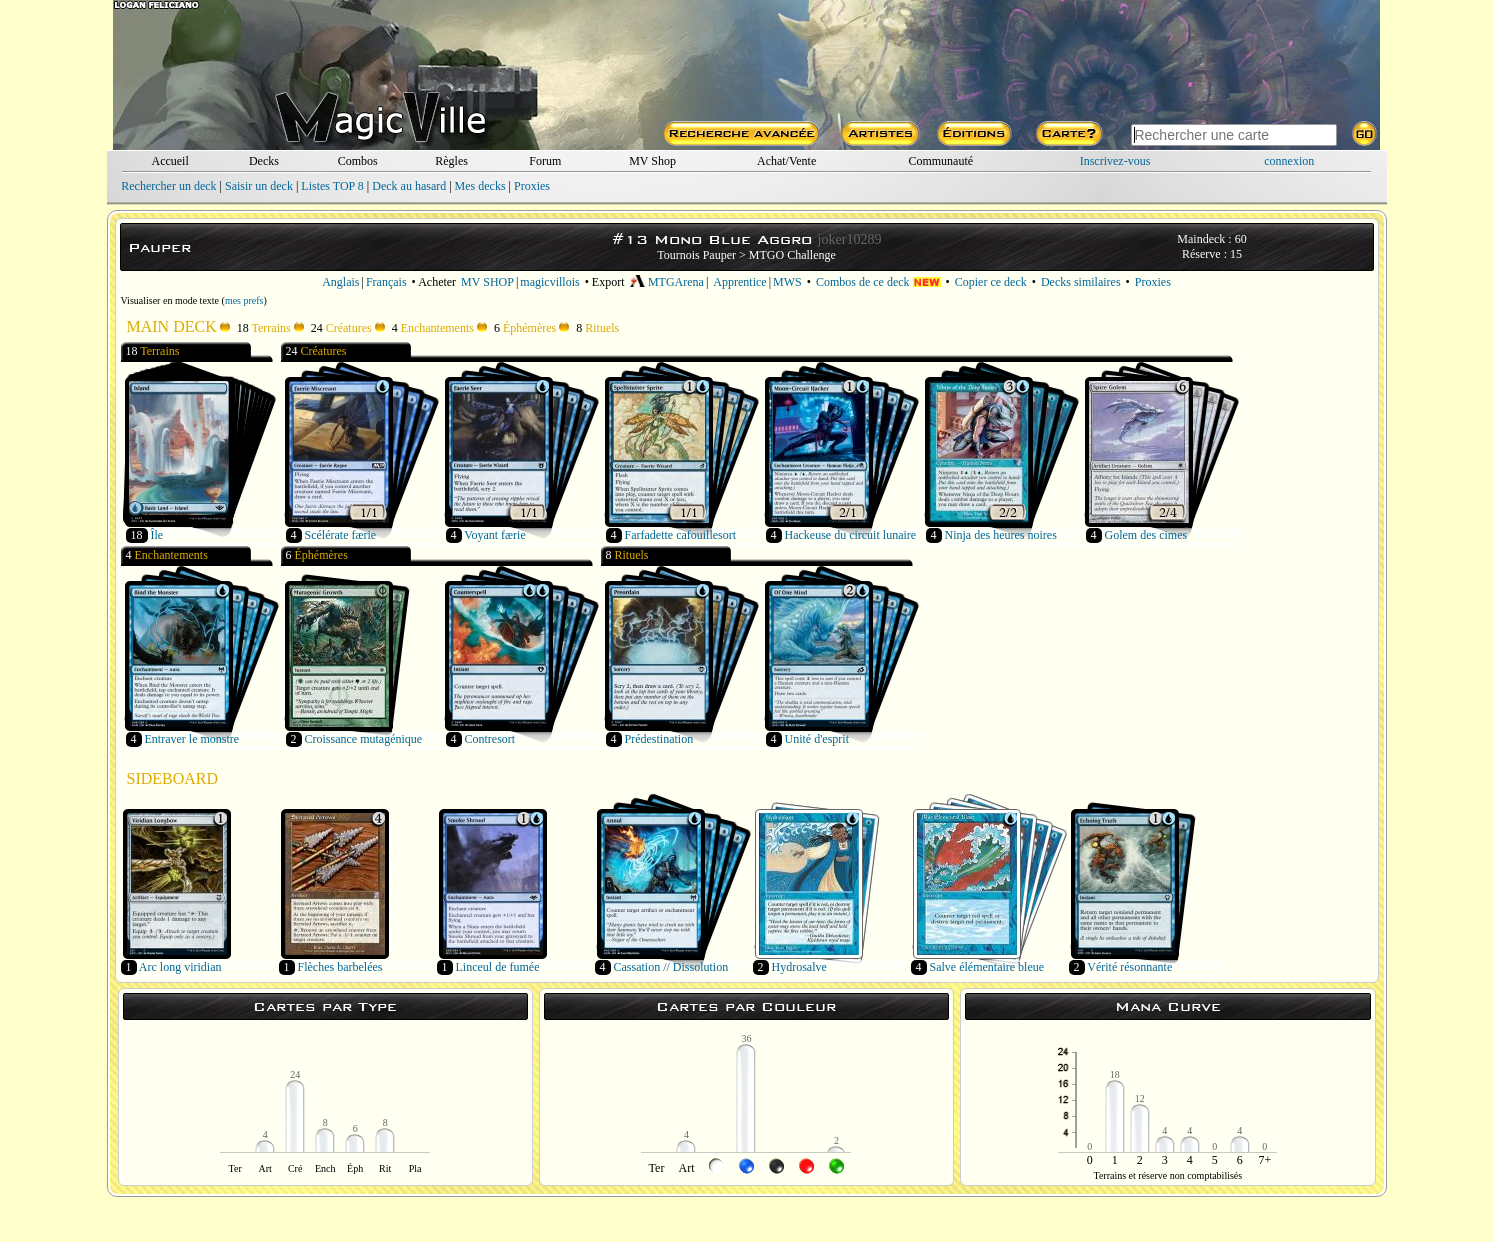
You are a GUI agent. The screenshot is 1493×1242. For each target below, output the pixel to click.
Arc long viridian (180, 967)
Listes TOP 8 (332, 186)
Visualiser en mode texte (170, 300)
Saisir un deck (259, 186)
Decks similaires (1081, 282)
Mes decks (480, 186)
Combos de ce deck (878, 282)
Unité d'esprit (817, 739)
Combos (358, 161)
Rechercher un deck (168, 186)
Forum (545, 161)
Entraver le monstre (192, 739)
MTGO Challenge (792, 255)
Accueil (169, 161)
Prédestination (659, 739)
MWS (787, 282)
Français (386, 282)
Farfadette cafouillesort (681, 535)
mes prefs (244, 300)
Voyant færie (494, 535)
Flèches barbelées (340, 967)
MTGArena (667, 282)
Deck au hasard (409, 186)
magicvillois (549, 282)
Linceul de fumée (498, 967)
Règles (451, 161)
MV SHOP (487, 282)
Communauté (940, 161)
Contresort (490, 739)
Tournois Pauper (696, 255)
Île (157, 535)
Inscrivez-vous (1115, 161)
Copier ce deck (991, 282)
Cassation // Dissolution (671, 967)
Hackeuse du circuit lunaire (851, 535)
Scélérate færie (341, 535)
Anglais (340, 282)
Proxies (532, 186)
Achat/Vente (786, 161)
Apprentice (739, 282)
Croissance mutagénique (364, 739)
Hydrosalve (799, 967)
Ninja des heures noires (1001, 535)
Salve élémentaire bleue (987, 967)
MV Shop (652, 161)
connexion (1289, 161)
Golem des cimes (1146, 535)
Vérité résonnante (1129, 967)
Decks (264, 161)
